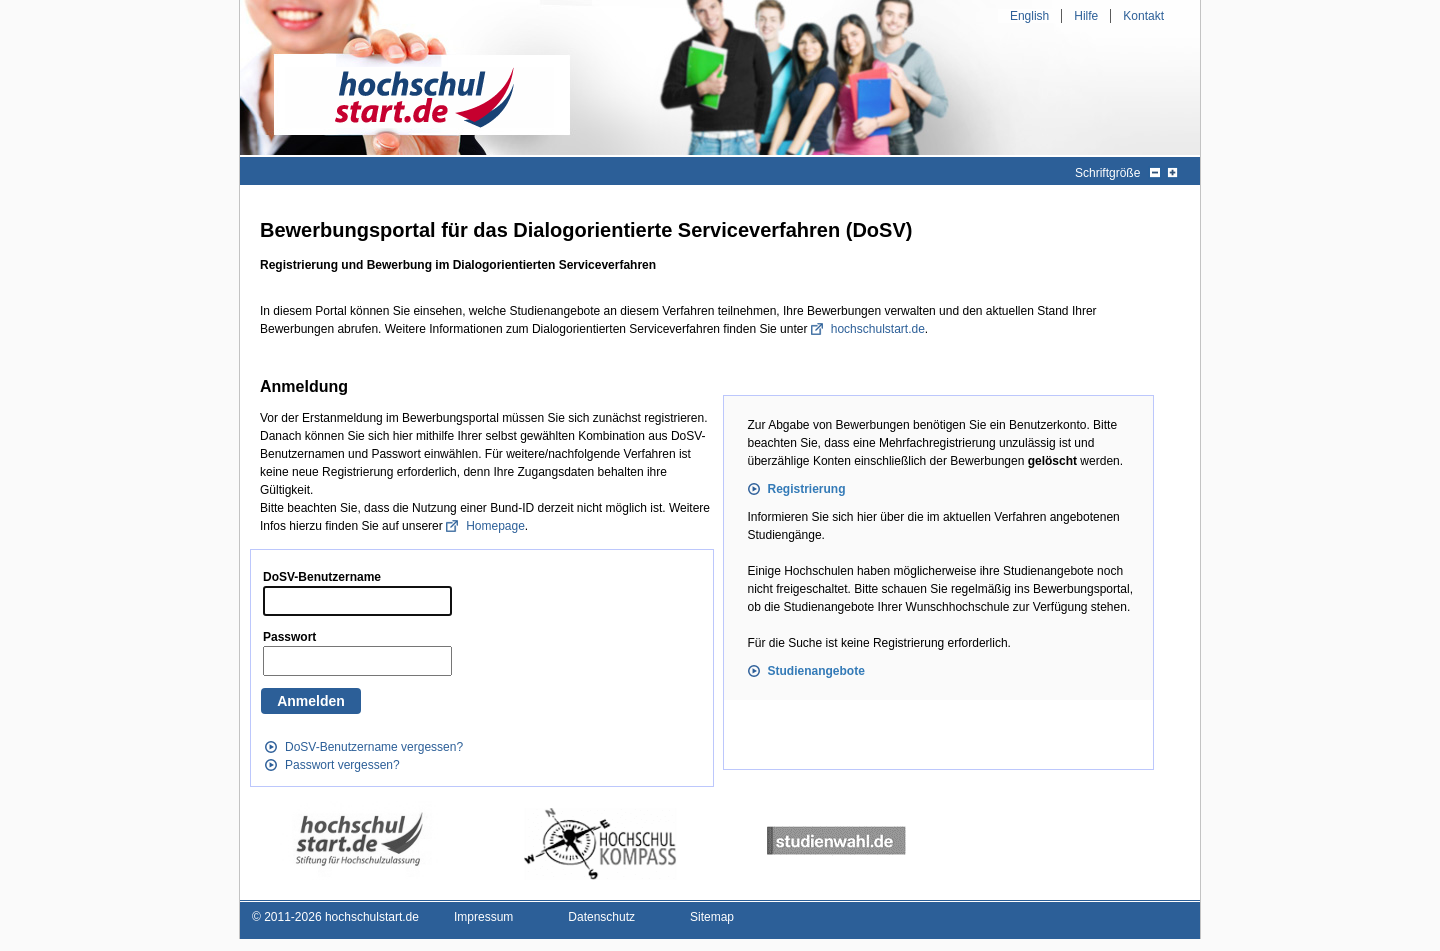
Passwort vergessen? (342, 765)
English (1029, 16)
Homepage (495, 526)
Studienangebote (816, 671)
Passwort (289, 637)
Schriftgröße (1107, 173)
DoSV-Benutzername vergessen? (374, 747)
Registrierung (807, 489)
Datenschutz (601, 917)
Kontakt (1143, 16)
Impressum (483, 917)
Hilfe (1086, 16)
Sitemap (712, 917)
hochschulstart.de (878, 329)
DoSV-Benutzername (322, 577)
